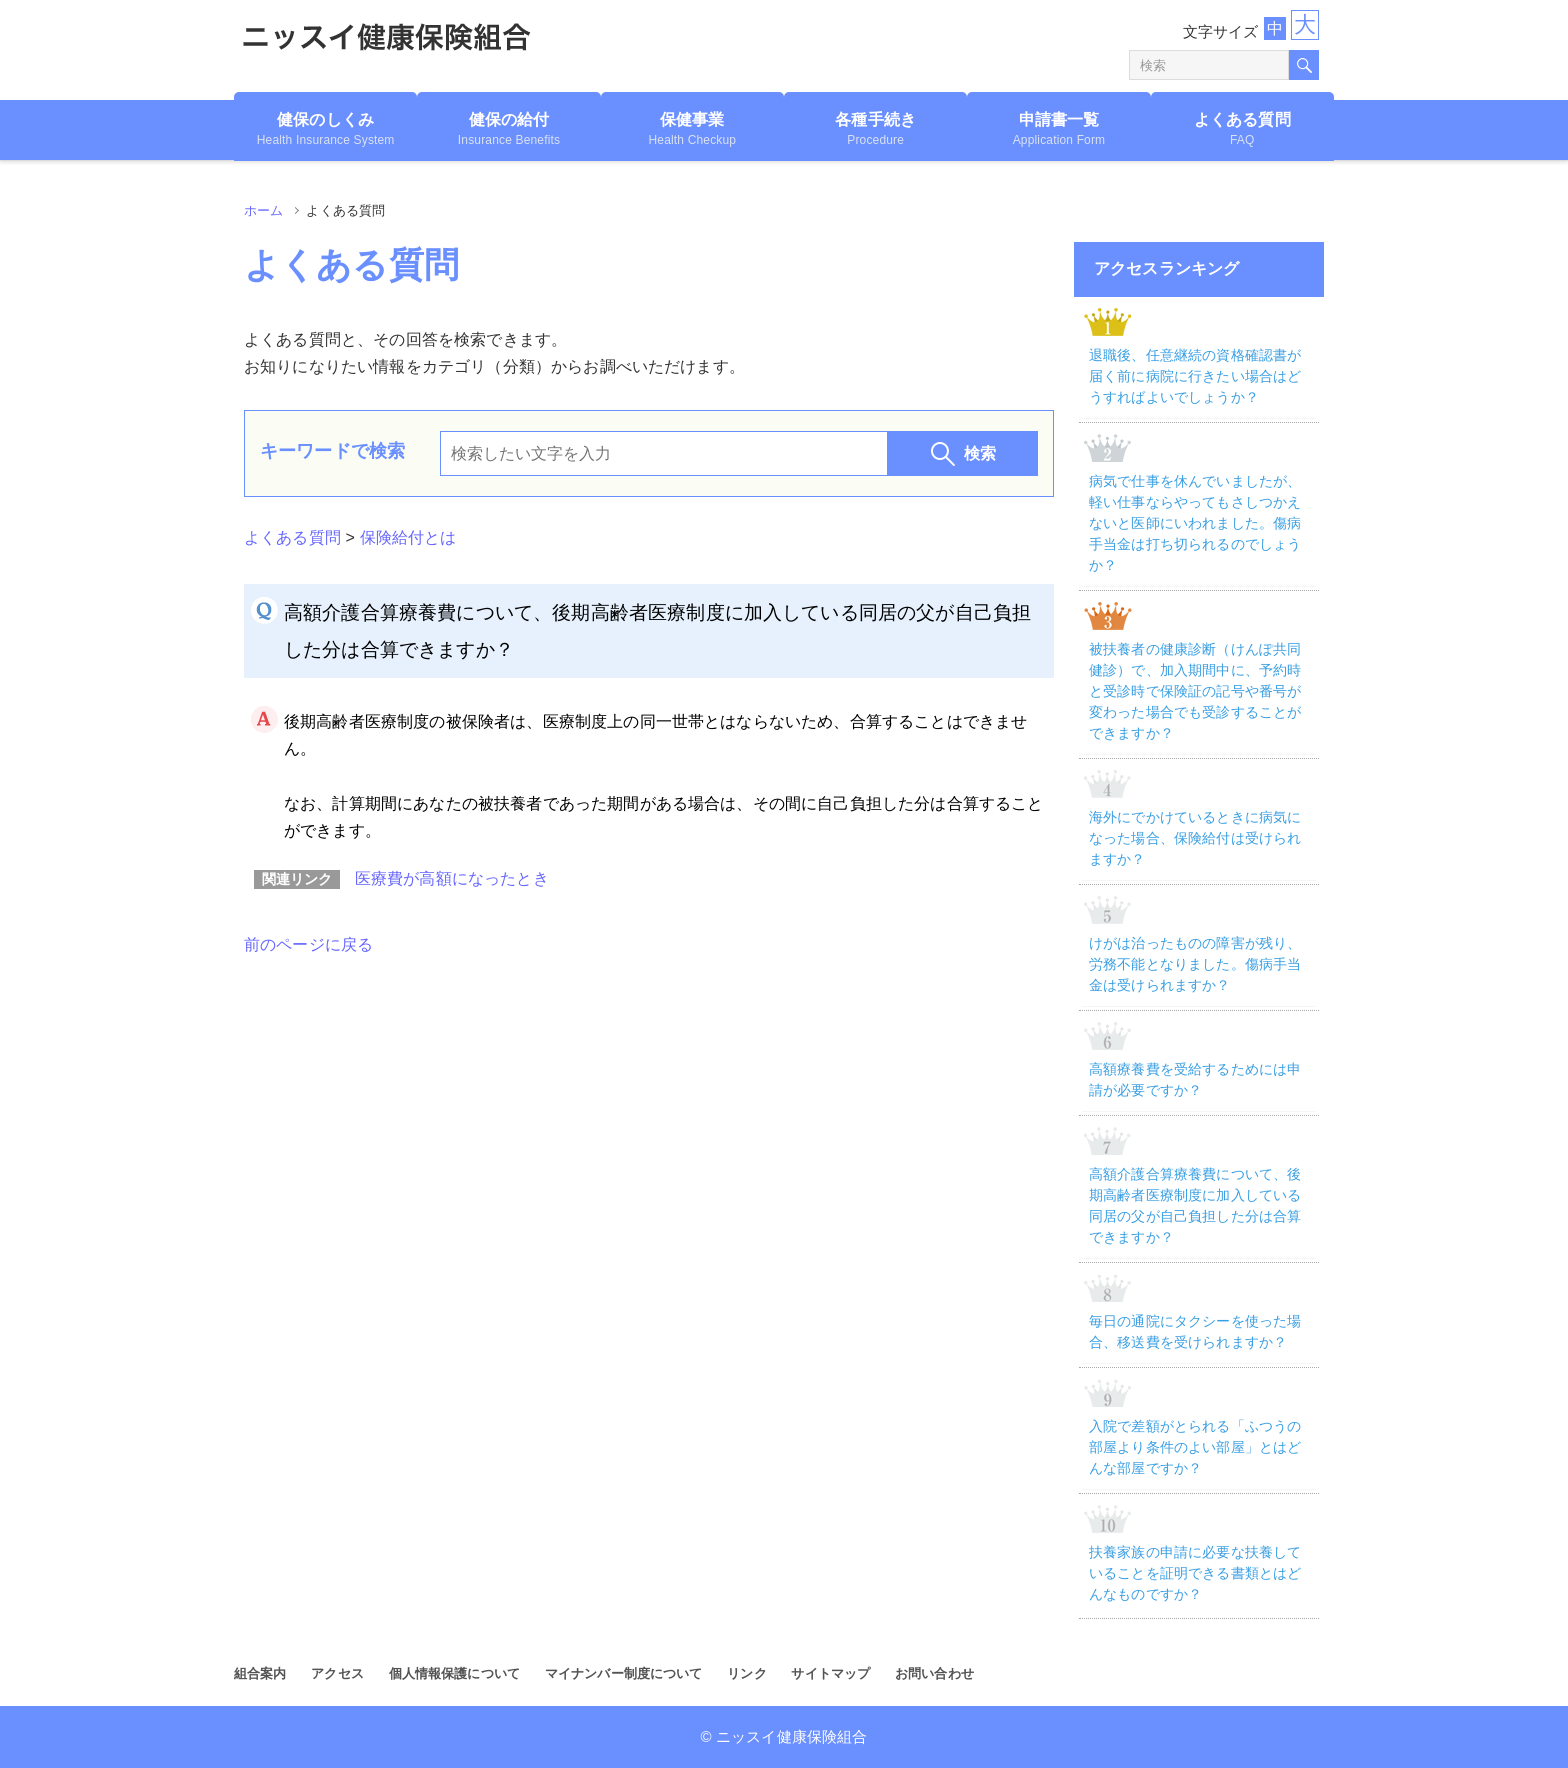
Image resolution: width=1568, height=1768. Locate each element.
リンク (746, 1673)
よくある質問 (292, 537)
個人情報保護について (455, 1673)
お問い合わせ (934, 1673)
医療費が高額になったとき (452, 878)
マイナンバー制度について (624, 1673)
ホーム (263, 210)
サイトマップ (830, 1673)
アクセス (337, 1673)
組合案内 (260, 1673)
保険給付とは (408, 537)
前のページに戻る (308, 944)
